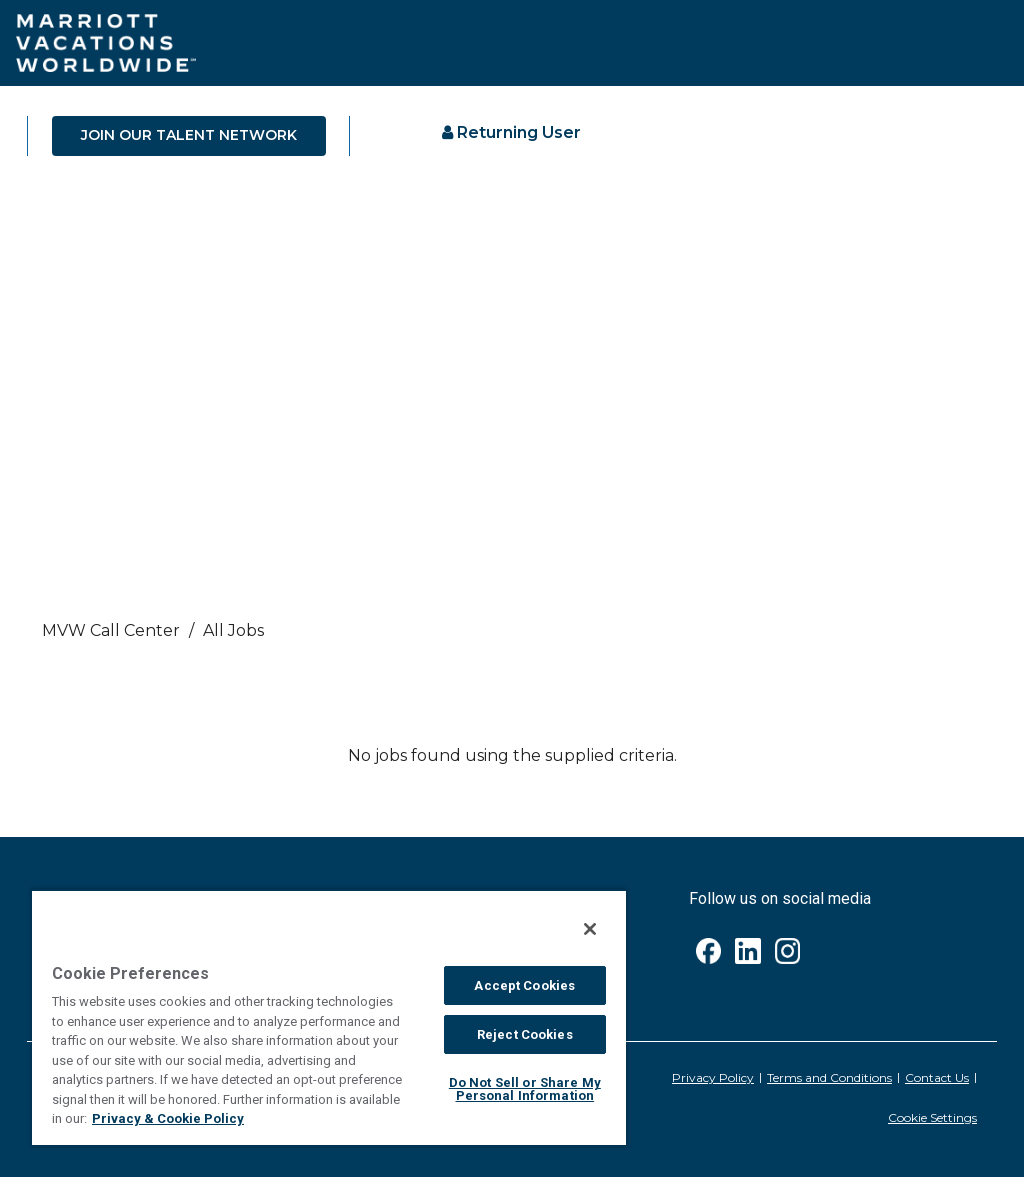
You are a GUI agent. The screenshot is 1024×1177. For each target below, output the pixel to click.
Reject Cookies (525, 1034)
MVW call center (111, 630)
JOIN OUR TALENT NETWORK (189, 135)
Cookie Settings (932, 1117)
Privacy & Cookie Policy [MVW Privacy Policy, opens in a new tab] (168, 1118)
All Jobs (233, 630)
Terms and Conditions (829, 1077)
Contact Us (937, 1077)
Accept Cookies (524, 985)
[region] (329, 1017)
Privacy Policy (713, 1077)
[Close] (590, 929)
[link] (512, 636)
